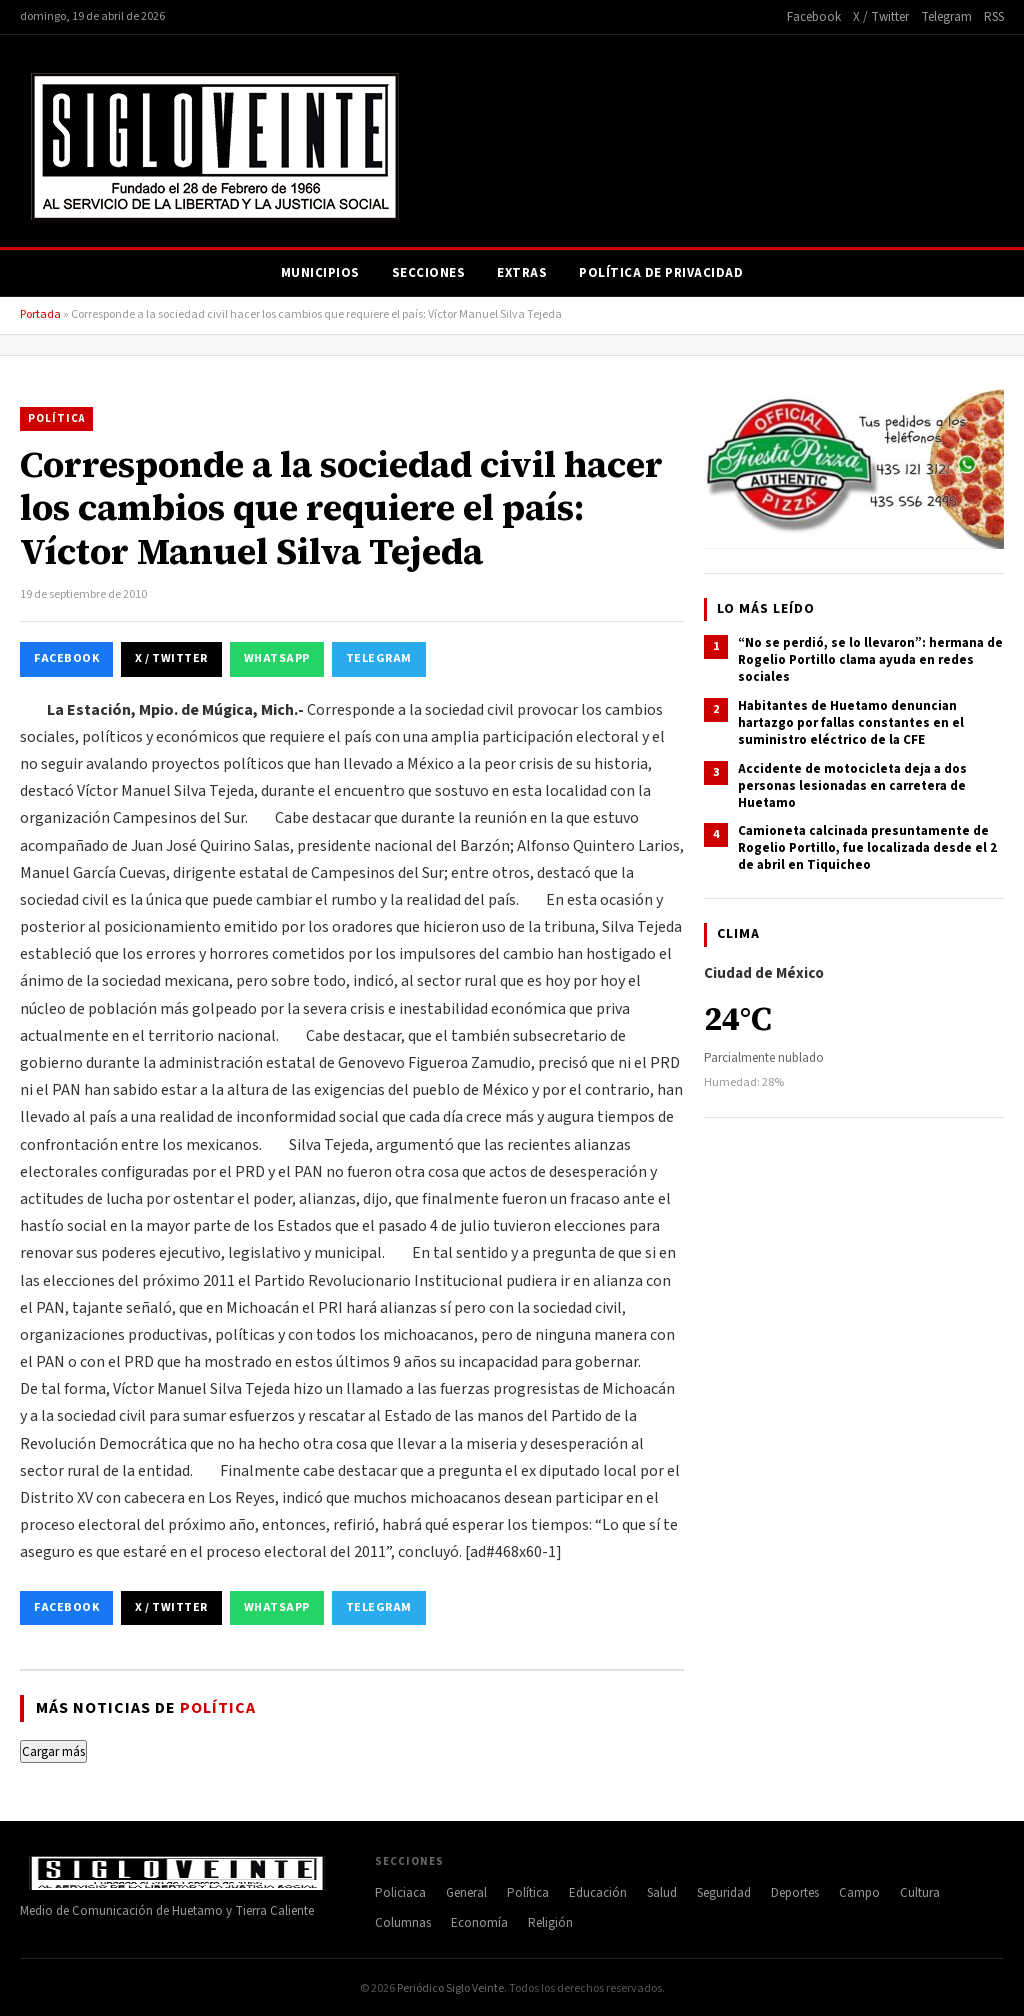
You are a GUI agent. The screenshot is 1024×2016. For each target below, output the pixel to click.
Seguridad (724, 1893)
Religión (550, 1923)
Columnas (403, 1923)
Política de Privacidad (661, 273)
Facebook (814, 17)
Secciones (429, 273)
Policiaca (400, 1893)
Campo (859, 1893)
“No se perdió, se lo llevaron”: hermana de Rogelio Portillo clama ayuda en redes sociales (870, 660)
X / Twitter (881, 17)
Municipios (320, 273)
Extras (522, 273)
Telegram (946, 17)
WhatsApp (277, 658)
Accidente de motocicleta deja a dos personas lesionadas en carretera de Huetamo (852, 786)
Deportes (795, 1893)
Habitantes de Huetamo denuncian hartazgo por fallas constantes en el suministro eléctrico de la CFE (851, 723)
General (466, 1893)
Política (56, 418)
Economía (479, 1923)
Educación (598, 1893)
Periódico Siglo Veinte (450, 1988)
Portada (40, 314)
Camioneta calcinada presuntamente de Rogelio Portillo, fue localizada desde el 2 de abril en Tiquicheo (867, 848)
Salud (662, 1893)
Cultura (920, 1893)
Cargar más (53, 1751)
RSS (994, 17)
